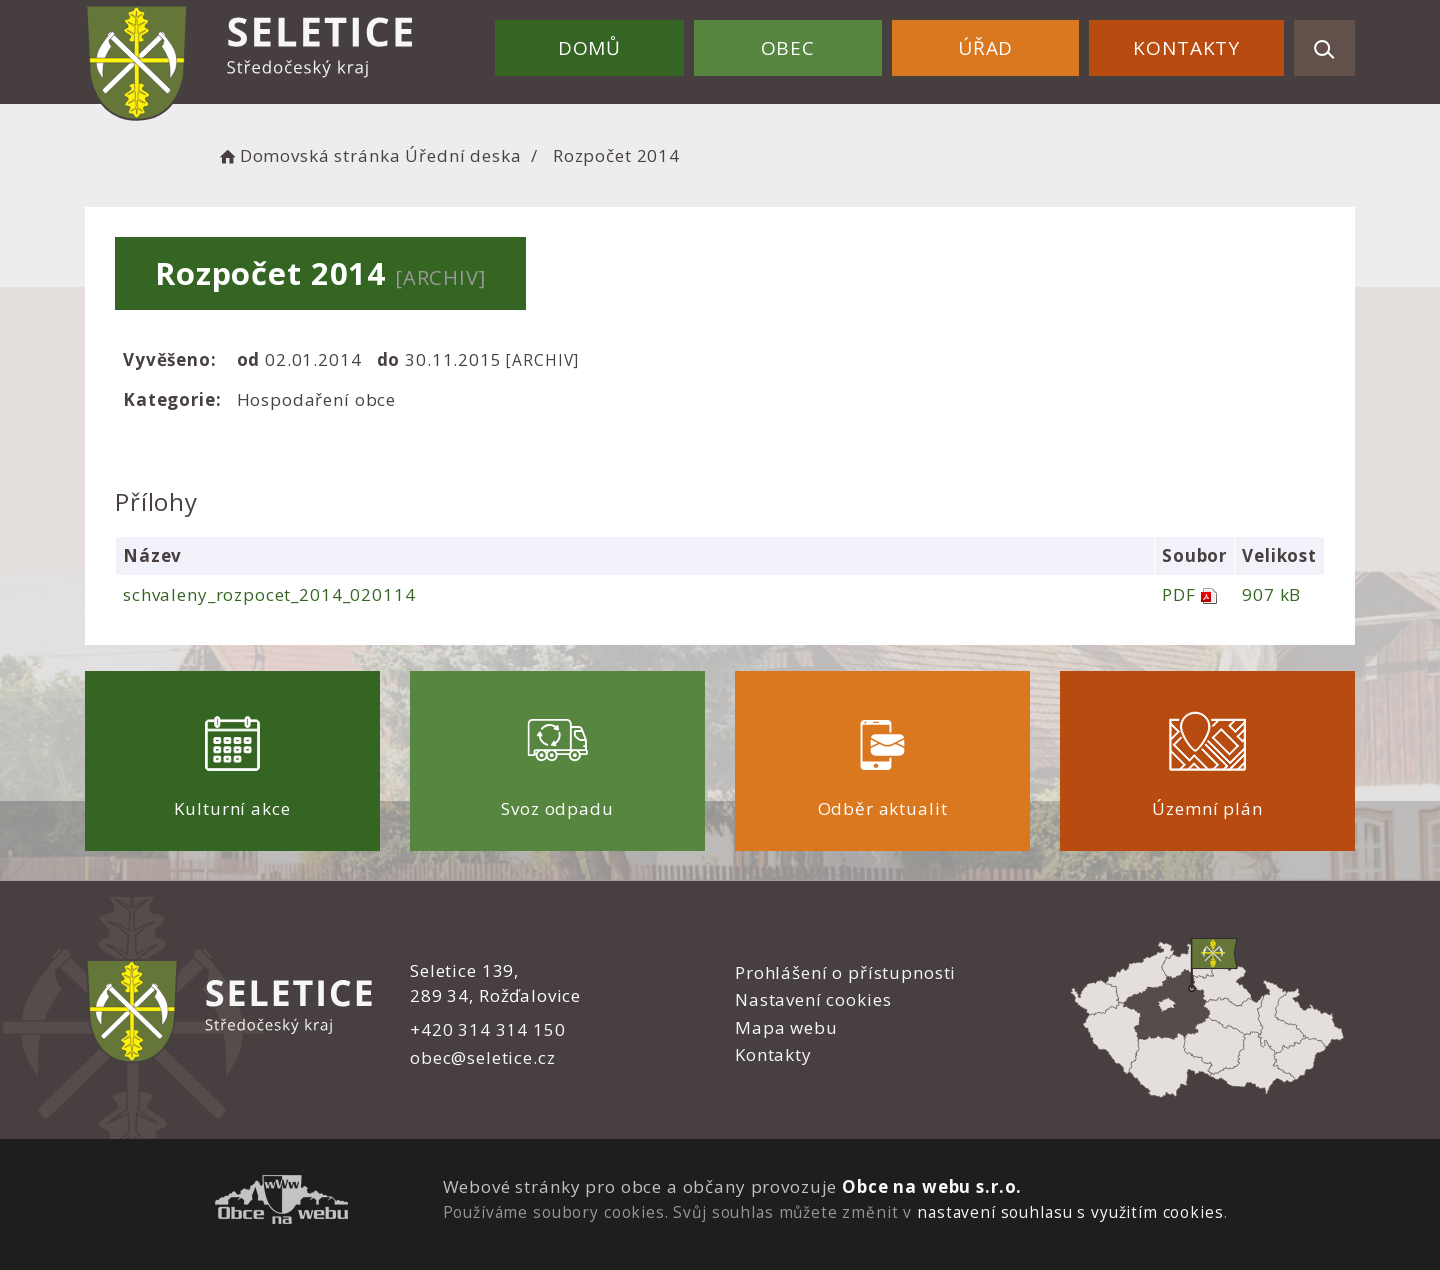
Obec (788, 48)
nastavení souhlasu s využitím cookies (1070, 1212)
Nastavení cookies (813, 999)
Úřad (985, 48)
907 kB (1271, 594)
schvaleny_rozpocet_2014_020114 (269, 594)
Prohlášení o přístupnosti (845, 972)
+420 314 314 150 (488, 1029)
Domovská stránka (308, 155)
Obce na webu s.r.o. (932, 1186)
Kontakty (1186, 48)
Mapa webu (786, 1027)
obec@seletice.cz (483, 1057)
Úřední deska (463, 155)
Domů (589, 48)
